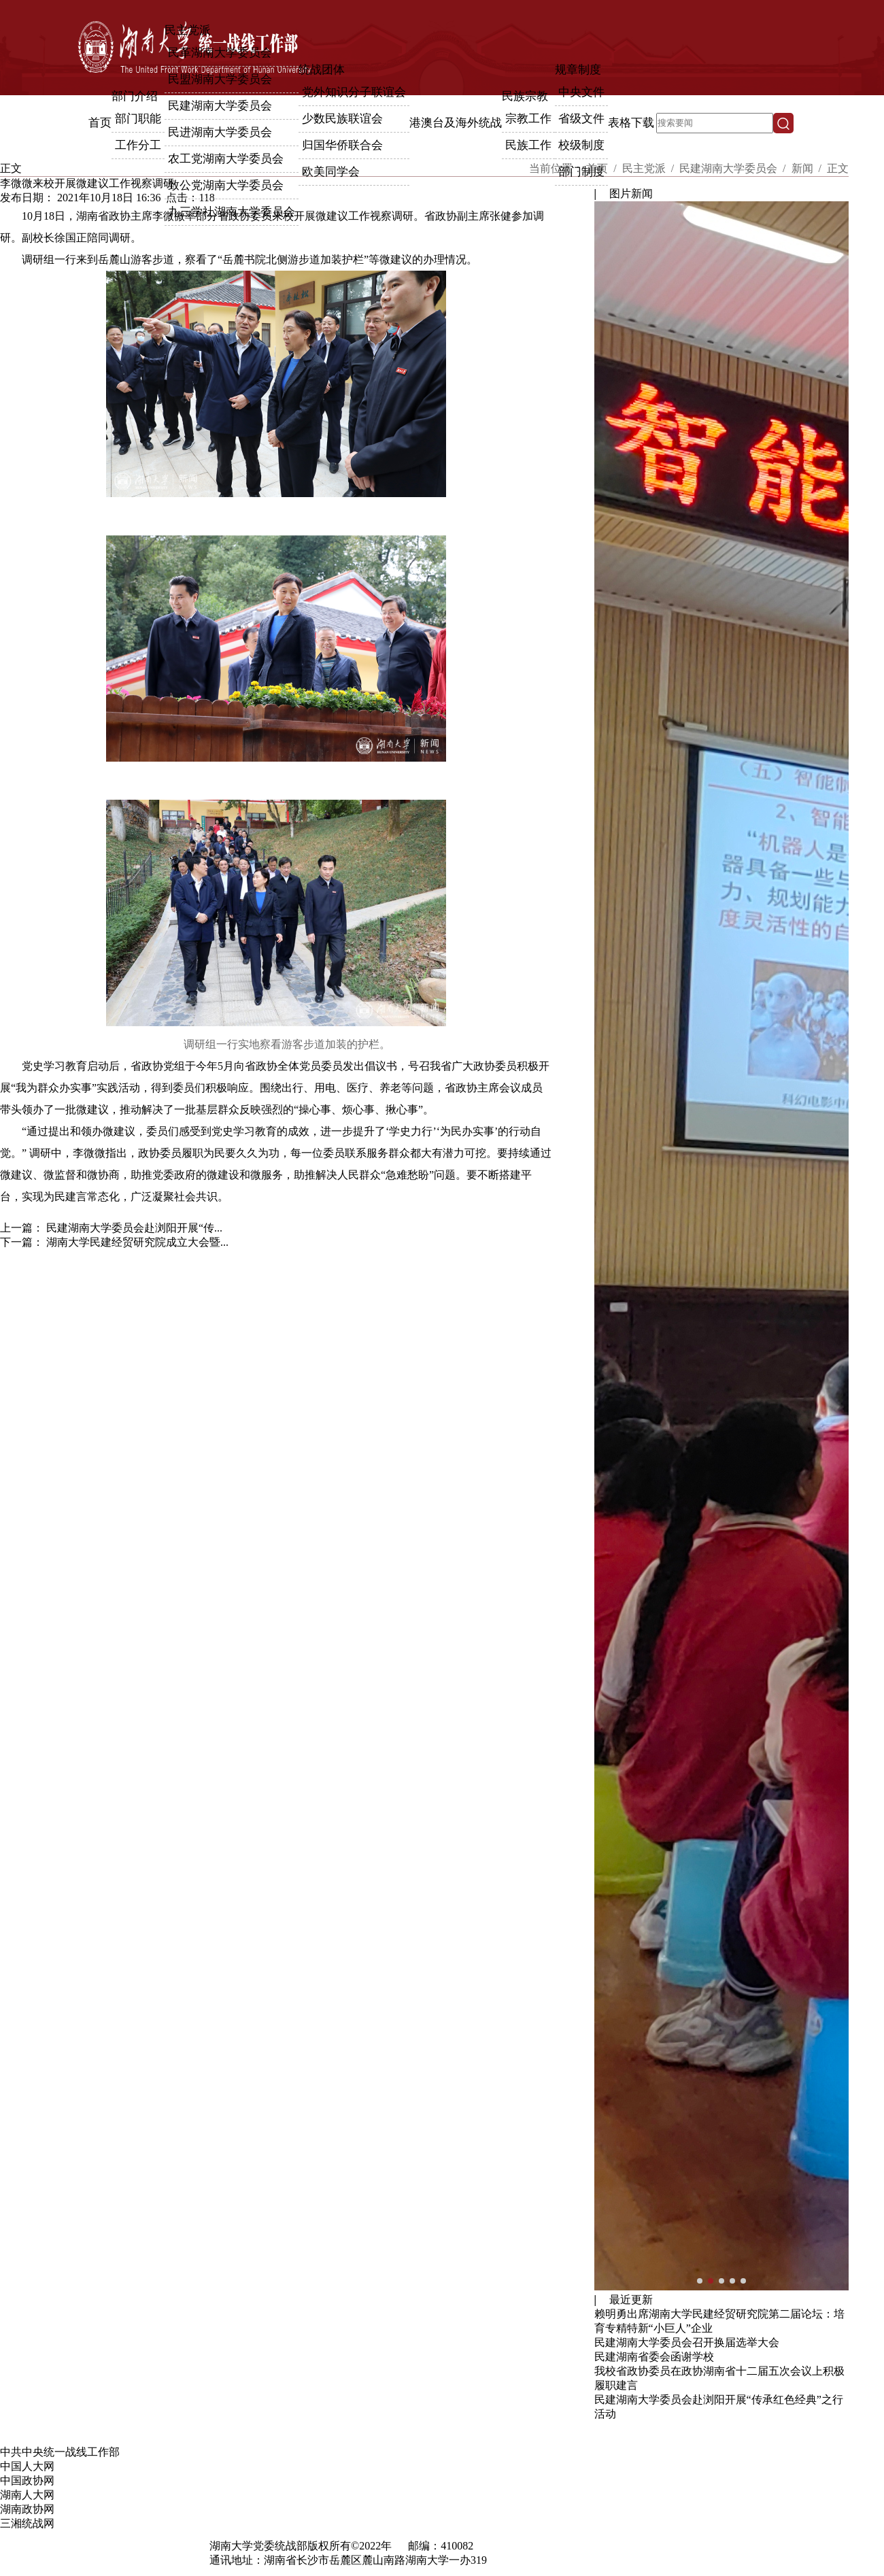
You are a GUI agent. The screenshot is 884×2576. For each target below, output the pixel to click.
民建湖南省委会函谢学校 (654, 2356)
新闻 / (808, 168)
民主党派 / (649, 168)
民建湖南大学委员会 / (733, 168)
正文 (838, 168)
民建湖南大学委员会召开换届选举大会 (686, 2342)
